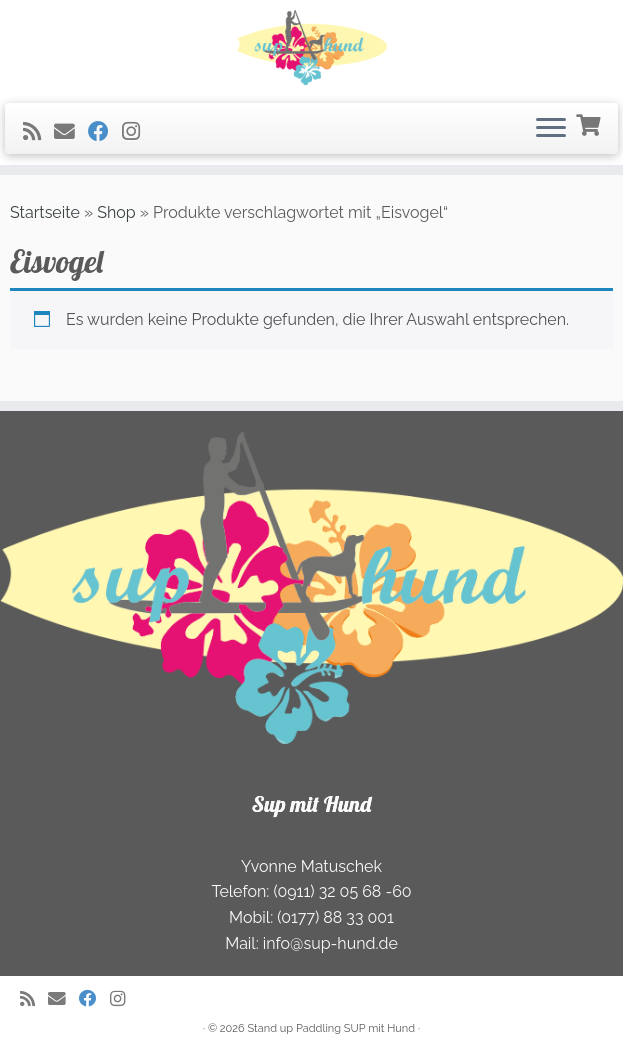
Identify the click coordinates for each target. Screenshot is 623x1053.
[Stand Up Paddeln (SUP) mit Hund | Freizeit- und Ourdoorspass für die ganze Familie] (311, 49)
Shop (116, 212)
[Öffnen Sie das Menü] (551, 129)
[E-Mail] (71, 131)
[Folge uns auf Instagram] (137, 131)
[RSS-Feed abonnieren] (38, 131)
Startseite (45, 212)
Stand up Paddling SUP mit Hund (332, 1028)
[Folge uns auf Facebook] (105, 131)
